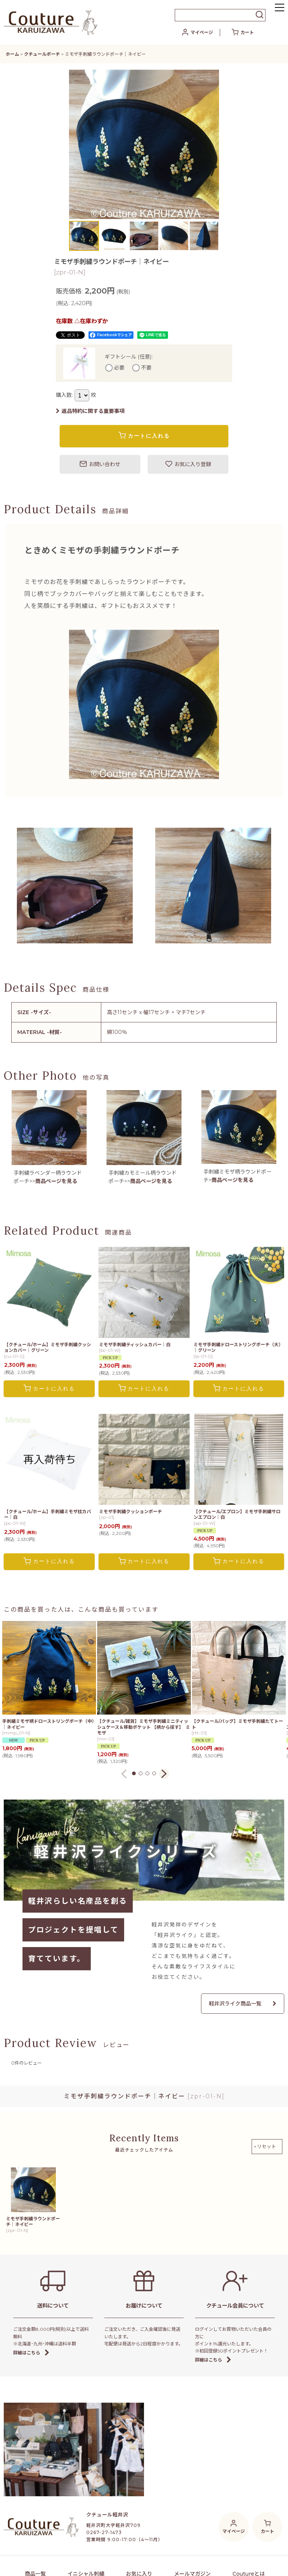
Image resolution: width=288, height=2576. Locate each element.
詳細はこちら (31, 2353)
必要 (119, 367)
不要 (146, 367)
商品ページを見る (56, 1181)
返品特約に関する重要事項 (90, 411)
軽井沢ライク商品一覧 (242, 2003)
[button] (279, 8)
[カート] (243, 32)
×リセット (265, 2146)
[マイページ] (197, 32)
